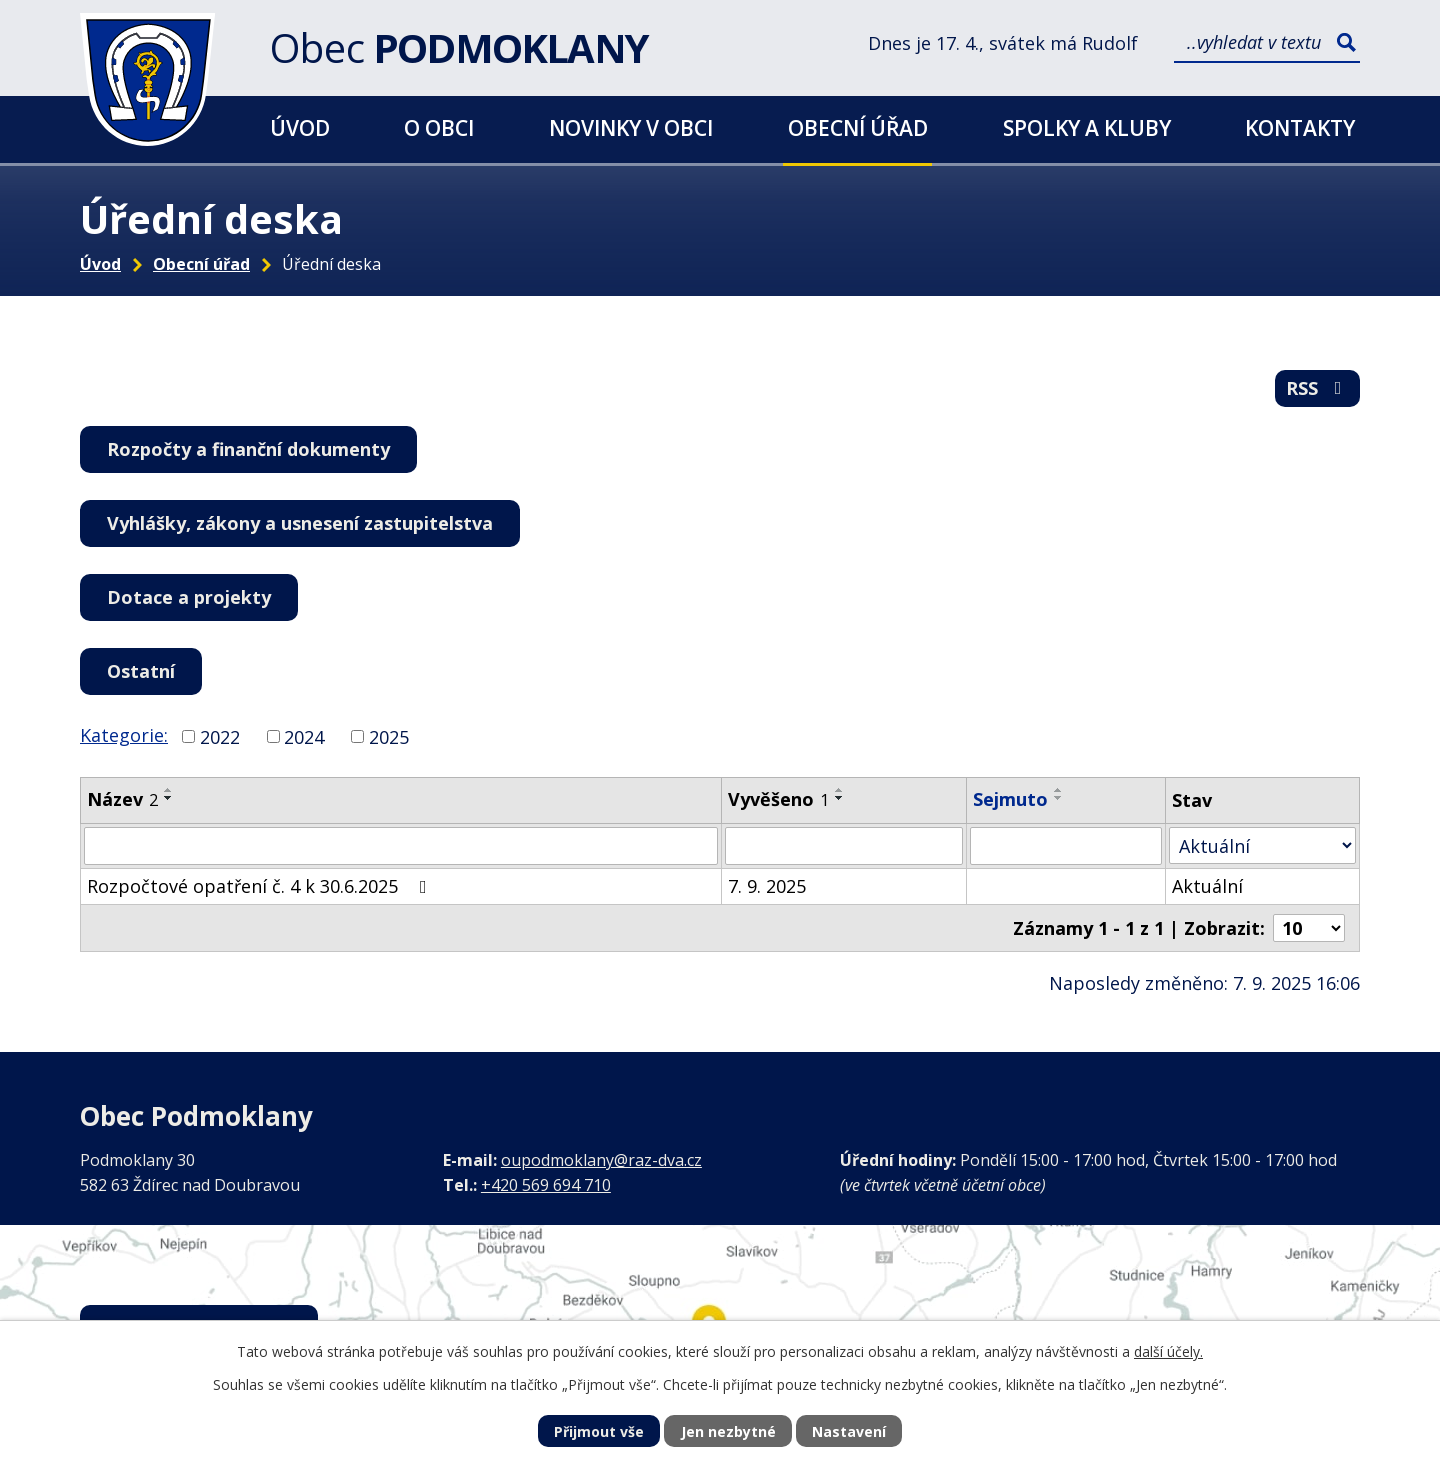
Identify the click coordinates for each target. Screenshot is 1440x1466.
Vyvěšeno (778, 799)
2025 (389, 736)
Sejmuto (1010, 799)
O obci (439, 127)
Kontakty (1300, 127)
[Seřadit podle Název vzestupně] (169, 790)
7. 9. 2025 (767, 886)
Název (122, 799)
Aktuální (1207, 886)
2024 (304, 736)
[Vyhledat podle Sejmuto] (1066, 846)
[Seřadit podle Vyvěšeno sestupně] (840, 798)
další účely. (1168, 1351)
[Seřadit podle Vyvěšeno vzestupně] (840, 790)
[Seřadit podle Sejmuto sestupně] (1059, 798)
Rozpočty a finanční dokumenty (248, 449)
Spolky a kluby (1087, 127)
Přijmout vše (599, 1431)
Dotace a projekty (189, 597)
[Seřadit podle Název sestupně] (169, 798)
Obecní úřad (858, 127)
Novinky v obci (631, 127)
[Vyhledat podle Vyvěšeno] (844, 846)
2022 (220, 736)
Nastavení (849, 1431)
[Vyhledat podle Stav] (1262, 845)
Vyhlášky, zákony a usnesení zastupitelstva (300, 523)
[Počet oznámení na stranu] (1309, 928)
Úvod (300, 127)
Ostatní (141, 671)
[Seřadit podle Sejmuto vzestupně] (1059, 790)
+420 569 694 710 (546, 1185)
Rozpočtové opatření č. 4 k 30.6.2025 (261, 886)
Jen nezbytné (728, 1431)
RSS (1318, 388)
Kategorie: (124, 735)
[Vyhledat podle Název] (401, 846)
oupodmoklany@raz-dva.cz (601, 1160)
